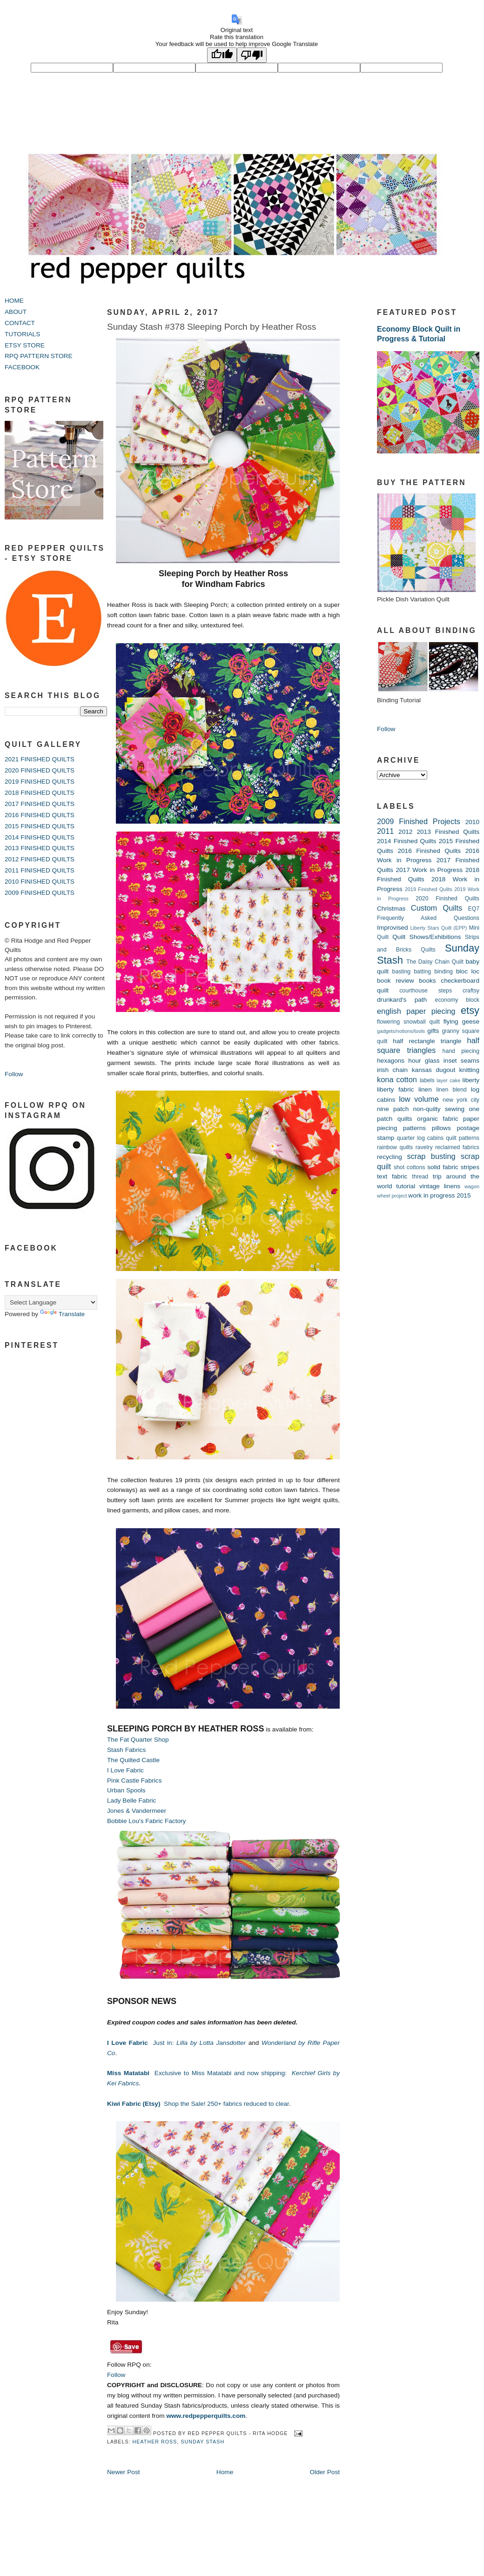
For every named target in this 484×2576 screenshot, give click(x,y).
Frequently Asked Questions (428, 918)
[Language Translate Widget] (51, 1302)
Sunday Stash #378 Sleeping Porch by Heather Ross (211, 327)
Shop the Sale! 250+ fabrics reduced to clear (198, 2103)
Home (224, 2472)
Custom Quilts (436, 908)
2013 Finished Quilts (448, 831)
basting (401, 971)
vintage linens (439, 1186)
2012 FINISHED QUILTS (39, 859)
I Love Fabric (125, 1770)
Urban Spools (126, 1790)
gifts (433, 1030)
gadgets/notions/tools (401, 1031)
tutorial (405, 1186)
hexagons (390, 1060)
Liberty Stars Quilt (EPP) (438, 928)
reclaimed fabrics (457, 1147)
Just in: (178, 2042)
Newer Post (123, 2472)
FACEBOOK (22, 367)
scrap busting (431, 1156)
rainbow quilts (395, 1147)
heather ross (155, 2441)
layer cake (448, 1080)
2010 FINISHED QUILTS (39, 881)
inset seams (461, 1060)
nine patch (393, 1108)
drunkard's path (402, 999)
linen (425, 1089)
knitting (469, 1069)
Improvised (392, 927)
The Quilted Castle (133, 1760)
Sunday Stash (202, 2441)
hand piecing (461, 1051)
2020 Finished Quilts (447, 898)
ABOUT (16, 311)
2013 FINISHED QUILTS (39, 848)
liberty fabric (395, 1089)
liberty (471, 1080)
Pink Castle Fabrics (134, 1780)
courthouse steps (425, 990)
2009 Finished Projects (418, 821)
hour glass (423, 1060)
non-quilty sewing (438, 1108)
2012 (405, 831)
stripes (470, 1167)
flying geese (461, 1021)
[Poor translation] (252, 55)
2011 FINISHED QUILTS (39, 870)
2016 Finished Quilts (429, 850)
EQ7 (473, 908)
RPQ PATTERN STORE (39, 356)
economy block (457, 1000)
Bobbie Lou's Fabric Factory (146, 1820)
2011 (385, 831)
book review (395, 980)
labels (427, 1080)
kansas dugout (434, 1069)
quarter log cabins (420, 1138)
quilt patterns (462, 1138)
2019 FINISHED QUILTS (39, 781)
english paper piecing (416, 1011)
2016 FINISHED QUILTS (39, 815)
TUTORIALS (22, 334)
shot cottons (409, 1167)
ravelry (424, 1147)
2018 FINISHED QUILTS (39, 792)
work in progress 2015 (439, 1195)
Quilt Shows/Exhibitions (426, 936)
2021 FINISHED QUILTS (39, 759)
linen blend (451, 1089)
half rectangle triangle (427, 1041)
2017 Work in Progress (429, 869)
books (427, 980)
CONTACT (20, 323)
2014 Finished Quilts (406, 841)
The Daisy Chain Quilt (435, 962)
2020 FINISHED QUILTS (39, 770)
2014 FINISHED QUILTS (39, 837)
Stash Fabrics (126, 1749)
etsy (470, 1010)
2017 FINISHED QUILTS (39, 803)
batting (422, 971)
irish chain (392, 1069)
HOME (14, 300)
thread (420, 1176)
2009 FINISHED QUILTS (39, 892)
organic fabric (437, 1118)
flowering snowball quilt (408, 1021)
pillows (441, 1128)
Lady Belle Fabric (131, 1800)
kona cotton (397, 1079)
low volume (419, 1099)
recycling (389, 1156)
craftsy (471, 990)
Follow (14, 1074)
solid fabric (442, 1167)
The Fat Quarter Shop (138, 1739)
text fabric (392, 1176)
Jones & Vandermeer (136, 1810)
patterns (414, 1128)
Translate (62, 1314)
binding (443, 971)
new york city (461, 1100)
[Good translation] (222, 55)
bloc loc (467, 971)
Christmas (391, 908)
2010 (472, 822)
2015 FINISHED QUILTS (39, 826)
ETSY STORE (25, 345)
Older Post (325, 2472)
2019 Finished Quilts (428, 889)
